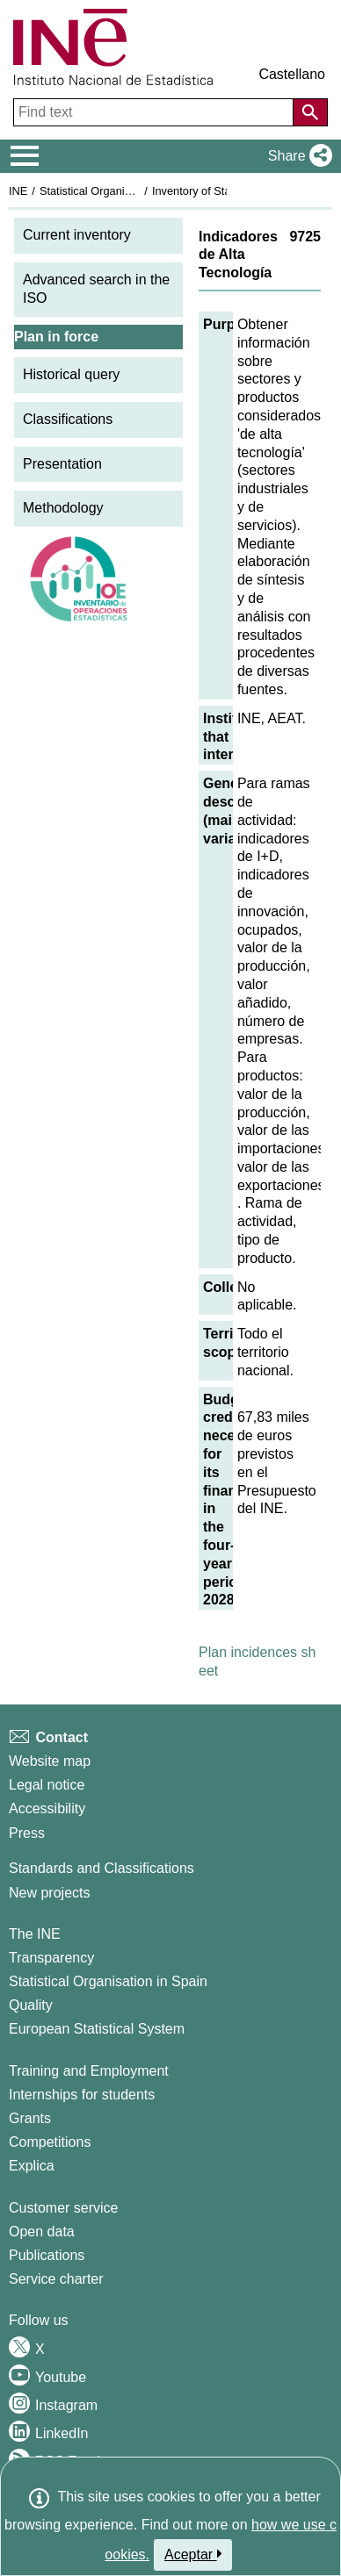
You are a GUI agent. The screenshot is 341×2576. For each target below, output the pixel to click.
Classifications (67, 419)
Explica (31, 2165)
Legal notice (46, 1784)
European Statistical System (97, 2028)
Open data (42, 2231)
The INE (35, 1934)
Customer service (63, 2207)
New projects (49, 1892)
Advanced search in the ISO (96, 288)
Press (27, 1833)
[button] (296, 156)
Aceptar (192, 2554)
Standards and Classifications (101, 1868)
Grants (30, 2118)
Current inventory (77, 234)
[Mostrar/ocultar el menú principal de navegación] (25, 156)
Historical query (71, 374)
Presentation (62, 463)
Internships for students (82, 2094)
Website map (50, 1761)
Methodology (63, 507)
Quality (31, 2005)
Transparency (51, 1957)
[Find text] (155, 112)
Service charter (56, 2278)
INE (18, 190)
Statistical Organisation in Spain (119, 190)
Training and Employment (89, 2070)
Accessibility (47, 1808)
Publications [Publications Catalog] (46, 2255)
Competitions (50, 2142)
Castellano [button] (291, 74)
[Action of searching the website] (310, 112)
